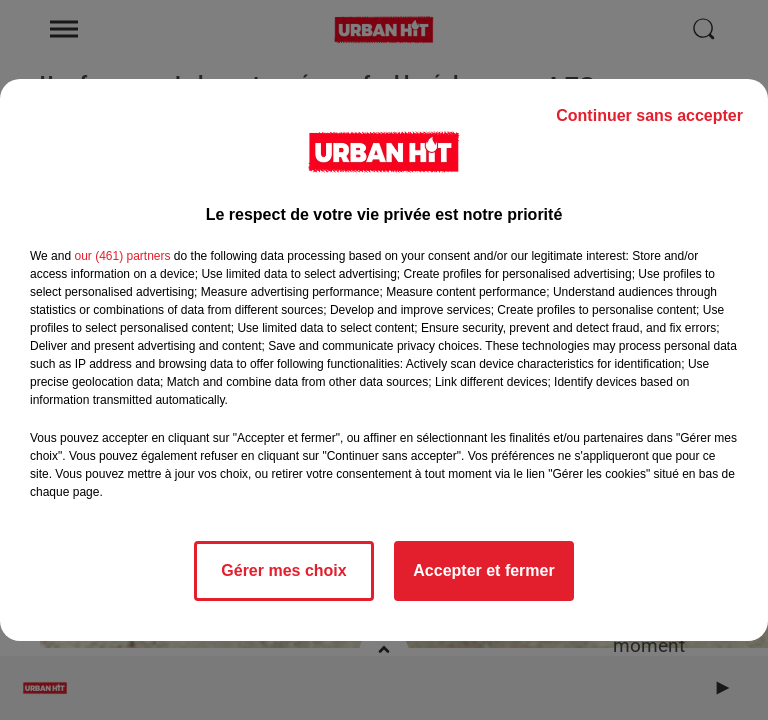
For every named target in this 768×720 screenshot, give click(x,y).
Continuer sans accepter (649, 115)
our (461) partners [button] (122, 256)
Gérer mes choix (283, 570)
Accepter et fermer (483, 570)
